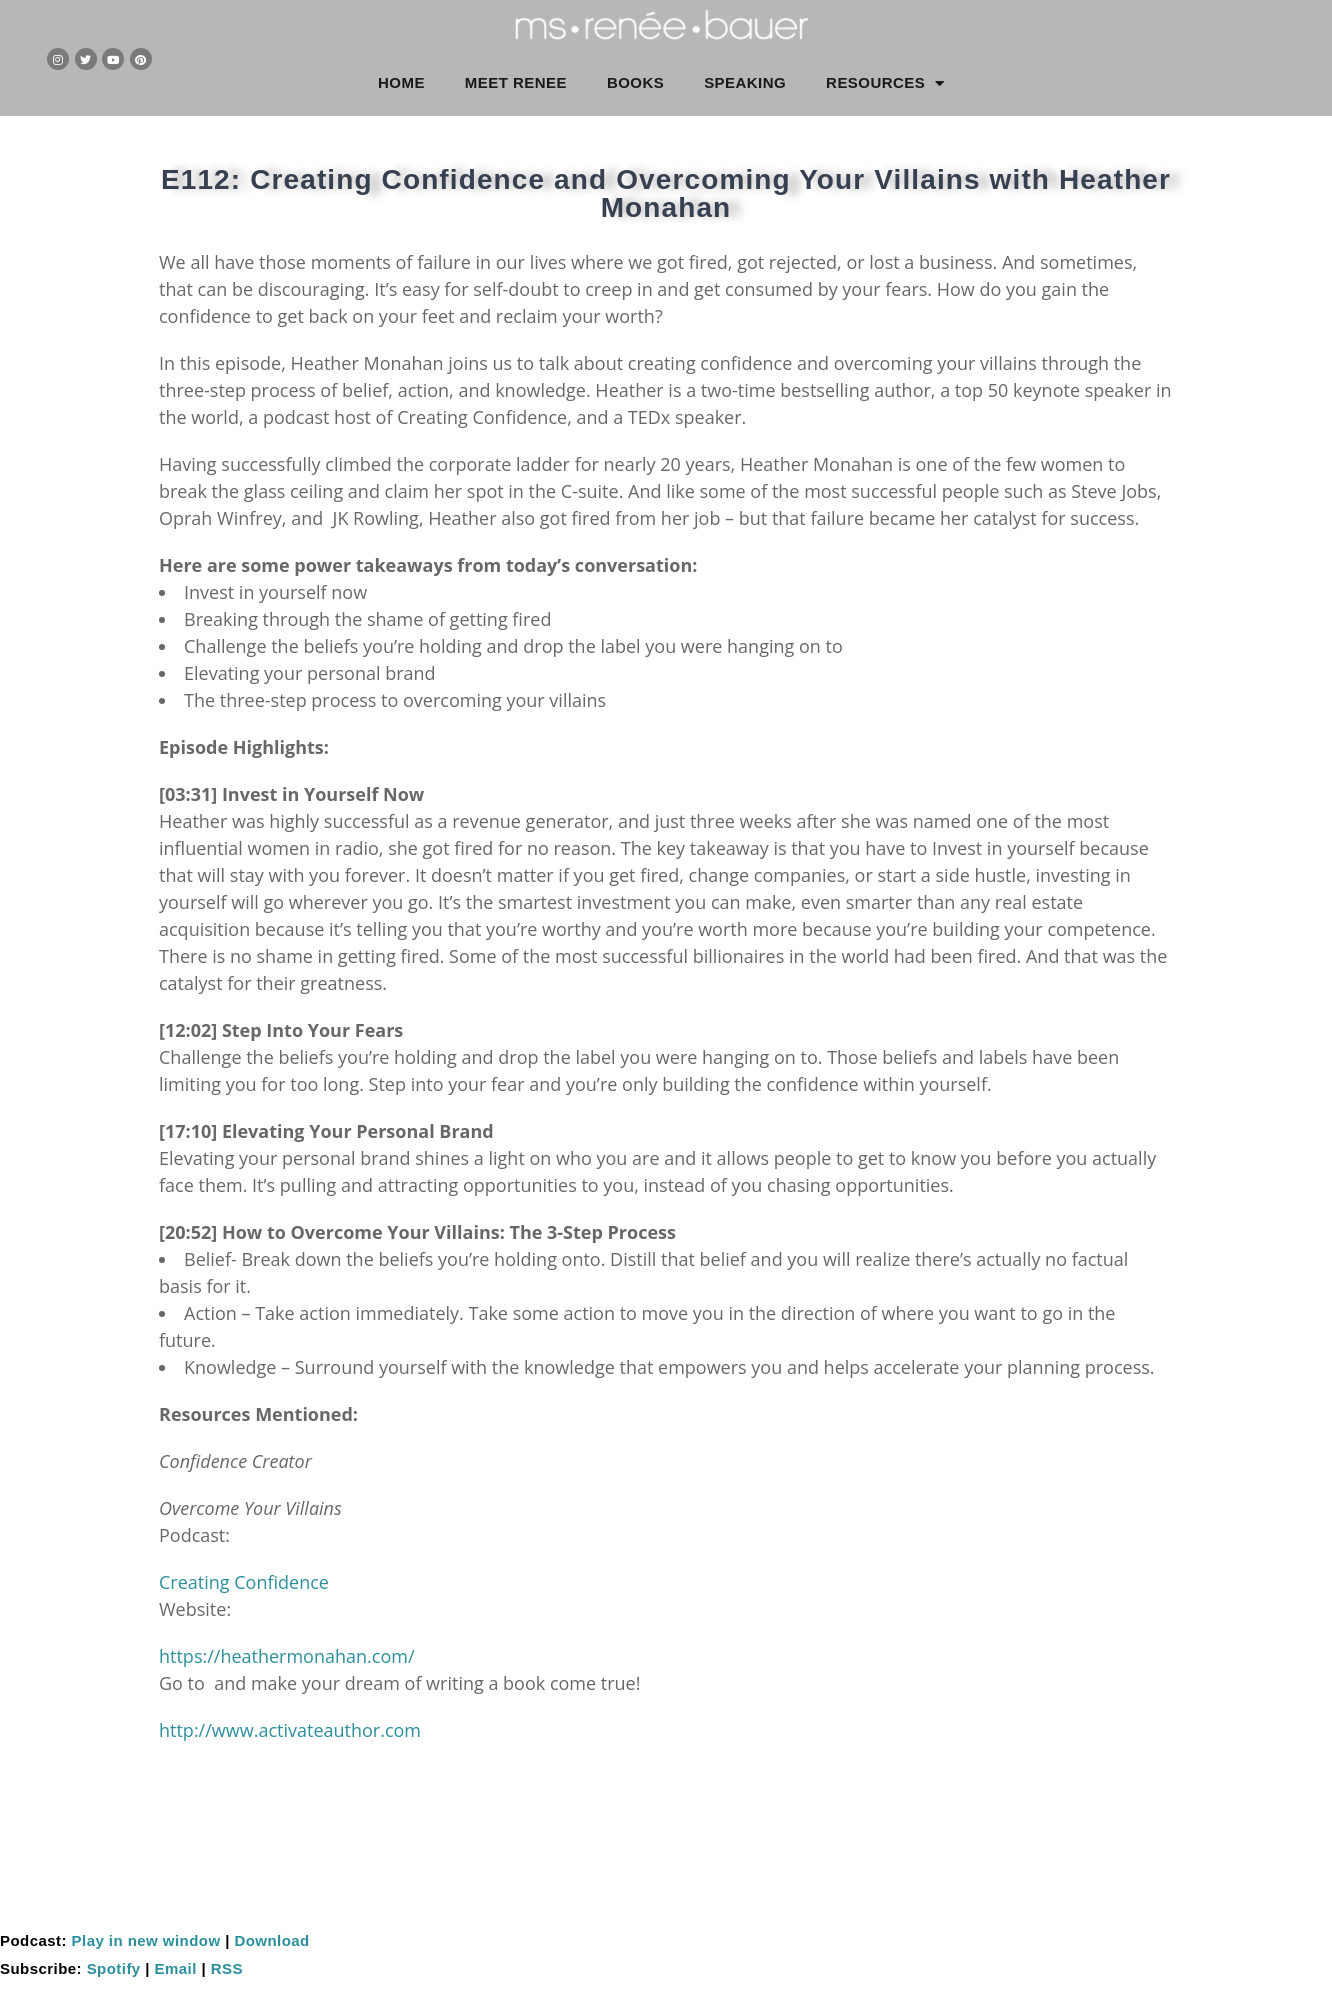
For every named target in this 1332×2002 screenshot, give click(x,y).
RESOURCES (885, 83)
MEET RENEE (516, 82)
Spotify (114, 1968)
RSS (227, 1968)
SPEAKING (745, 82)
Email (176, 1968)
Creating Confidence (244, 1582)
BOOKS (635, 82)
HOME (401, 82)
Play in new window (146, 1940)
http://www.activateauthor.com (290, 1730)
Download (271, 1940)
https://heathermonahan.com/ (287, 1656)
